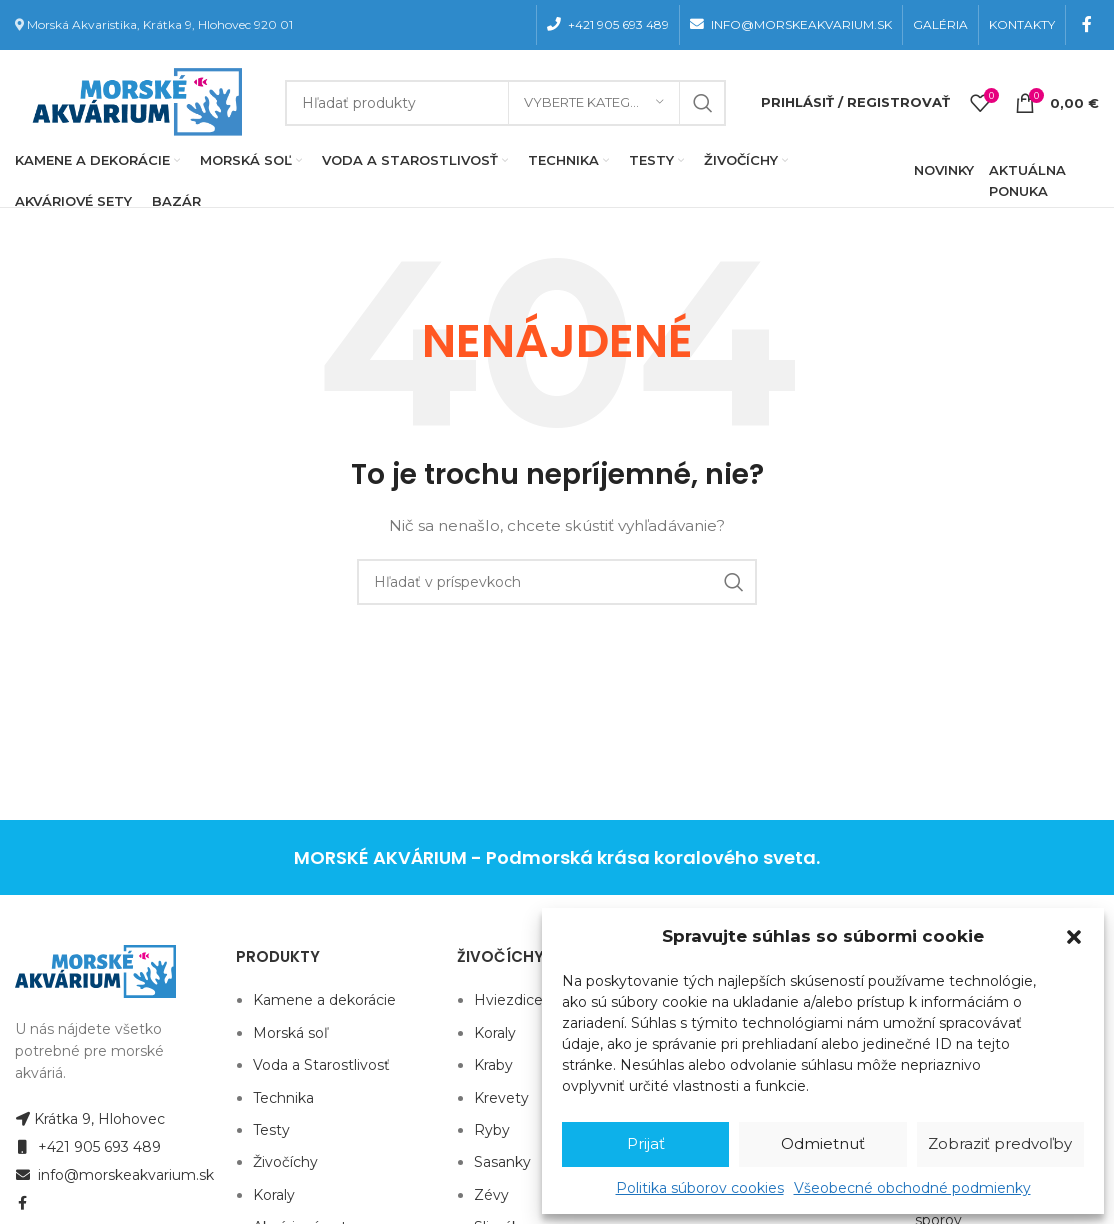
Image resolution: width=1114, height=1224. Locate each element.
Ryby (492, 1130)
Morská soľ (290, 1033)
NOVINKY (944, 170)
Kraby (493, 1065)
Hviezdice (508, 1000)
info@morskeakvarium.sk (114, 1175)
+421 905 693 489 (88, 1147)
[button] (1074, 937)
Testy (271, 1130)
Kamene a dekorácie (324, 1000)
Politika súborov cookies (700, 1188)
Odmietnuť (823, 1143)
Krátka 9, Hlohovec (90, 1119)
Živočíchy (285, 1162)
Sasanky (502, 1162)
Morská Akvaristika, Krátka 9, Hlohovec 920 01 (160, 24)
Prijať (646, 1143)
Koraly (274, 1195)
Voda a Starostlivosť (321, 1065)
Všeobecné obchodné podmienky (912, 1188)
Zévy (491, 1195)
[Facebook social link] (1087, 24)
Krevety (501, 1098)
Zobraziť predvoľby (1000, 1143)
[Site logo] (133, 101)
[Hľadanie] (505, 103)
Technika (283, 1098)
